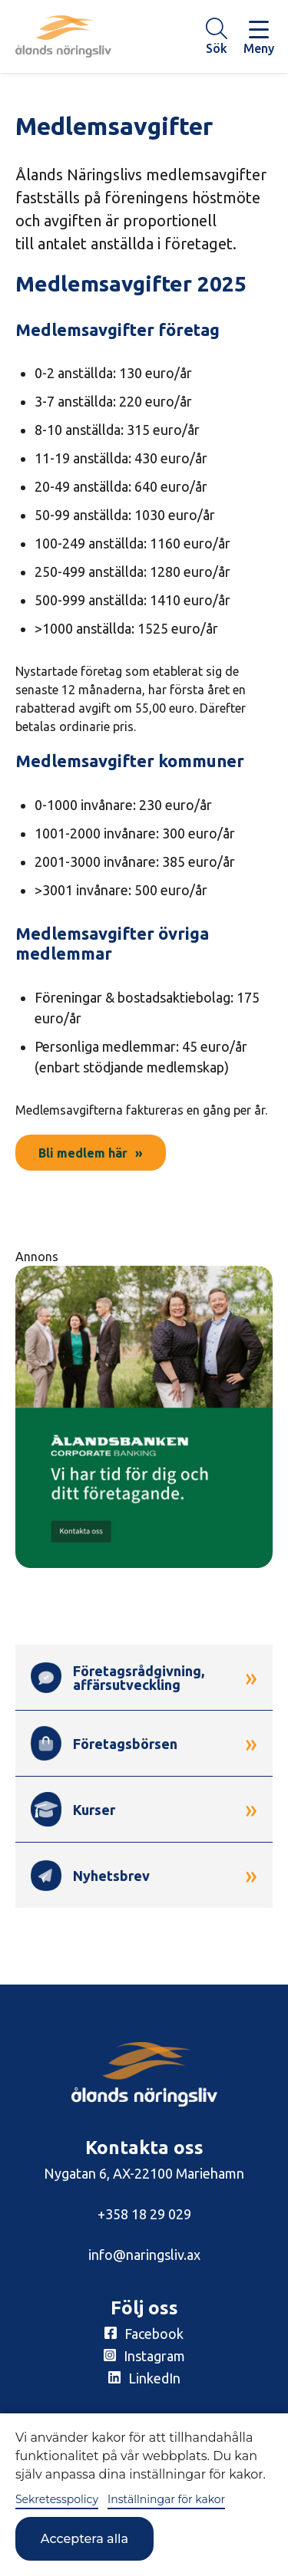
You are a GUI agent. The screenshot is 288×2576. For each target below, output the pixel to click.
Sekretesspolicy (56, 2499)
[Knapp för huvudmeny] (259, 36)
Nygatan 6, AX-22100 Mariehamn (144, 2173)
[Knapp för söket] (216, 36)
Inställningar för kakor (166, 2499)
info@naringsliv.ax (144, 2254)
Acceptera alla (84, 2539)
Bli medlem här (82, 1153)
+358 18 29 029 (144, 2214)
